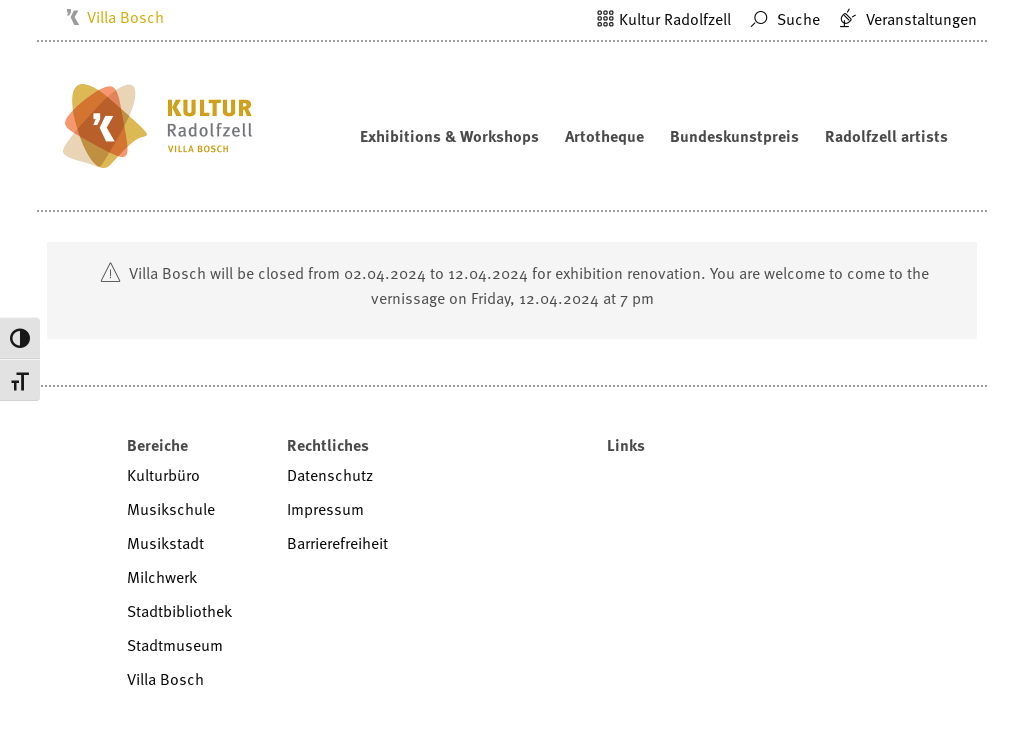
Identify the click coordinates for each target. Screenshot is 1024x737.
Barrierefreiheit (337, 543)
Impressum (325, 509)
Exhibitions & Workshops (449, 136)
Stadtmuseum (175, 645)
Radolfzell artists (886, 136)
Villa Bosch (125, 17)
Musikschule (171, 509)
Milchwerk (162, 577)
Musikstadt (165, 543)
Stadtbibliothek (179, 611)
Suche (782, 19)
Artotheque (604, 136)
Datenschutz (330, 475)
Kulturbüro (163, 475)
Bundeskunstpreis (734, 136)
